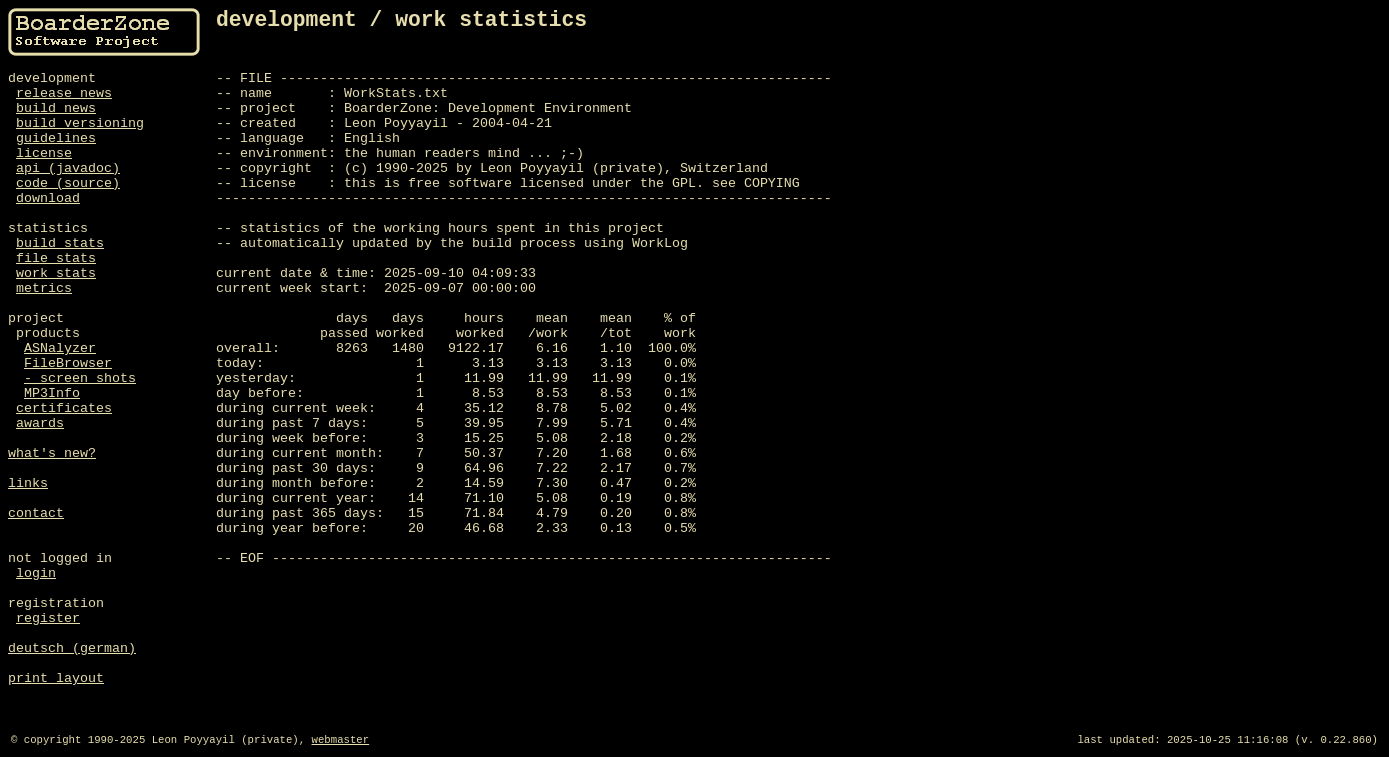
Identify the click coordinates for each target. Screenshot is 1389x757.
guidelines (56, 138)
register (48, 618)
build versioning (80, 123)
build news (56, 108)
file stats (56, 258)
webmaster (341, 740)
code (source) (68, 183)
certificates (64, 408)
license (44, 153)
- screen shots (80, 378)
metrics (44, 288)
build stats (60, 243)
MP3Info (52, 393)
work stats (56, 273)
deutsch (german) (72, 648)
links (28, 483)
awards (40, 423)
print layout (56, 678)
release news (64, 93)
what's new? (52, 453)
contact (36, 513)
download (48, 198)
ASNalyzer (60, 348)
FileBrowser (68, 363)
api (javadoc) (68, 168)
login (36, 573)
